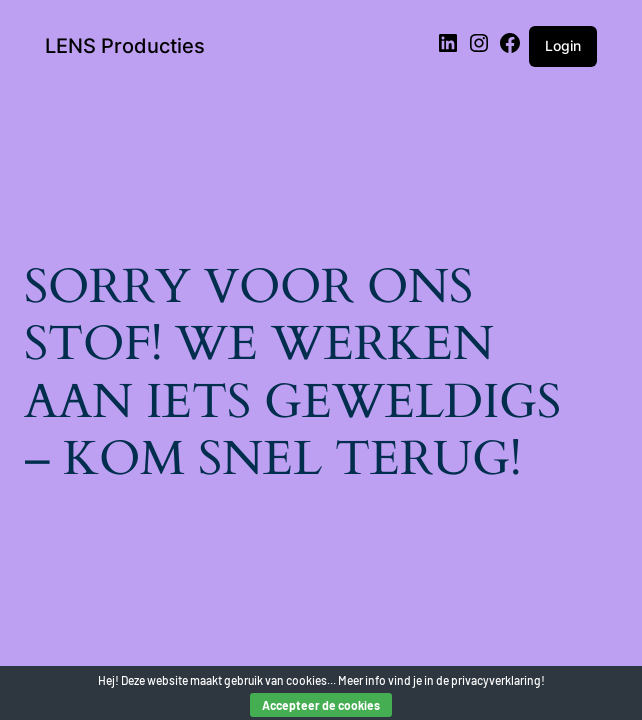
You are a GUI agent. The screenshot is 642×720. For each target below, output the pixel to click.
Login (563, 45)
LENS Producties (125, 46)
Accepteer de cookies (321, 705)
